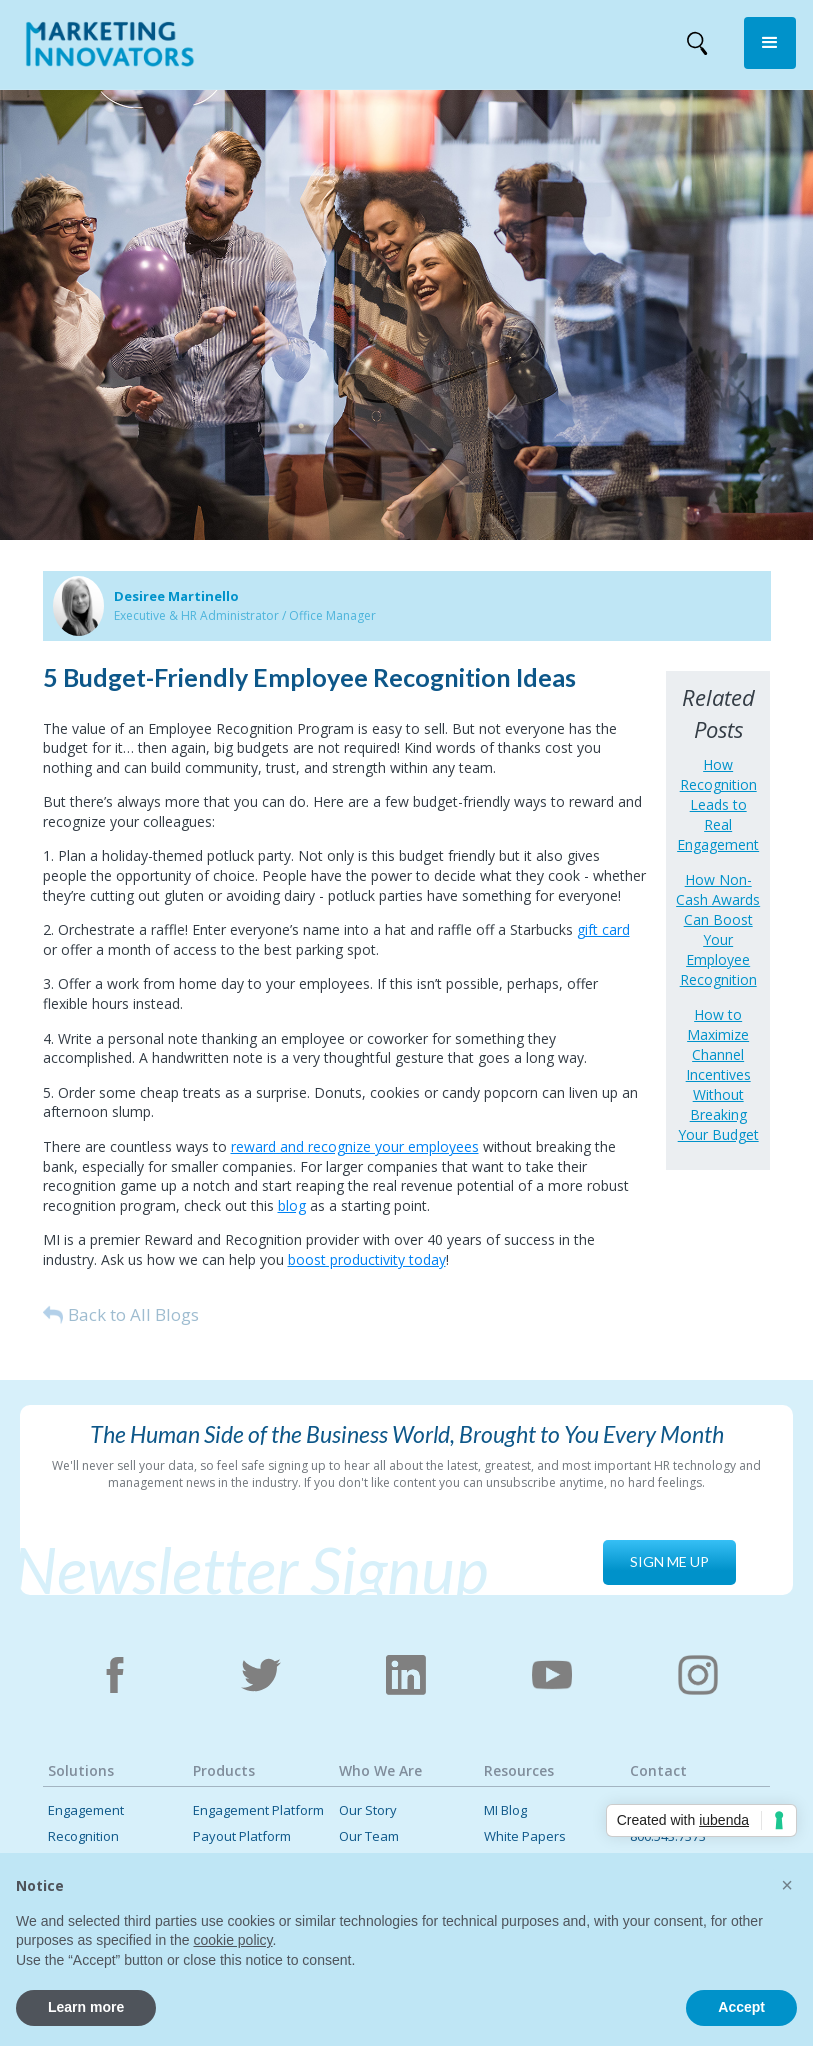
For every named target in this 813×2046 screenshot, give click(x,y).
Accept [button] (741, 2007)
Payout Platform (242, 1836)
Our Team (369, 1836)
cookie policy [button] (232, 1940)
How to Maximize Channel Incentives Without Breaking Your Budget (718, 1074)
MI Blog (505, 1810)
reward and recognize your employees (355, 1146)
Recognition (83, 1836)
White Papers (525, 1836)
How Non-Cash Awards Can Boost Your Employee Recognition (718, 929)
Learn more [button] (86, 2007)
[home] (110, 48)
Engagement (86, 1810)
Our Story (368, 1810)
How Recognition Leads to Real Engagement (718, 804)
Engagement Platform (258, 1810)
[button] (770, 43)
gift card (603, 929)
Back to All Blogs (133, 1314)
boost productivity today (367, 1259)
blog (292, 1205)
